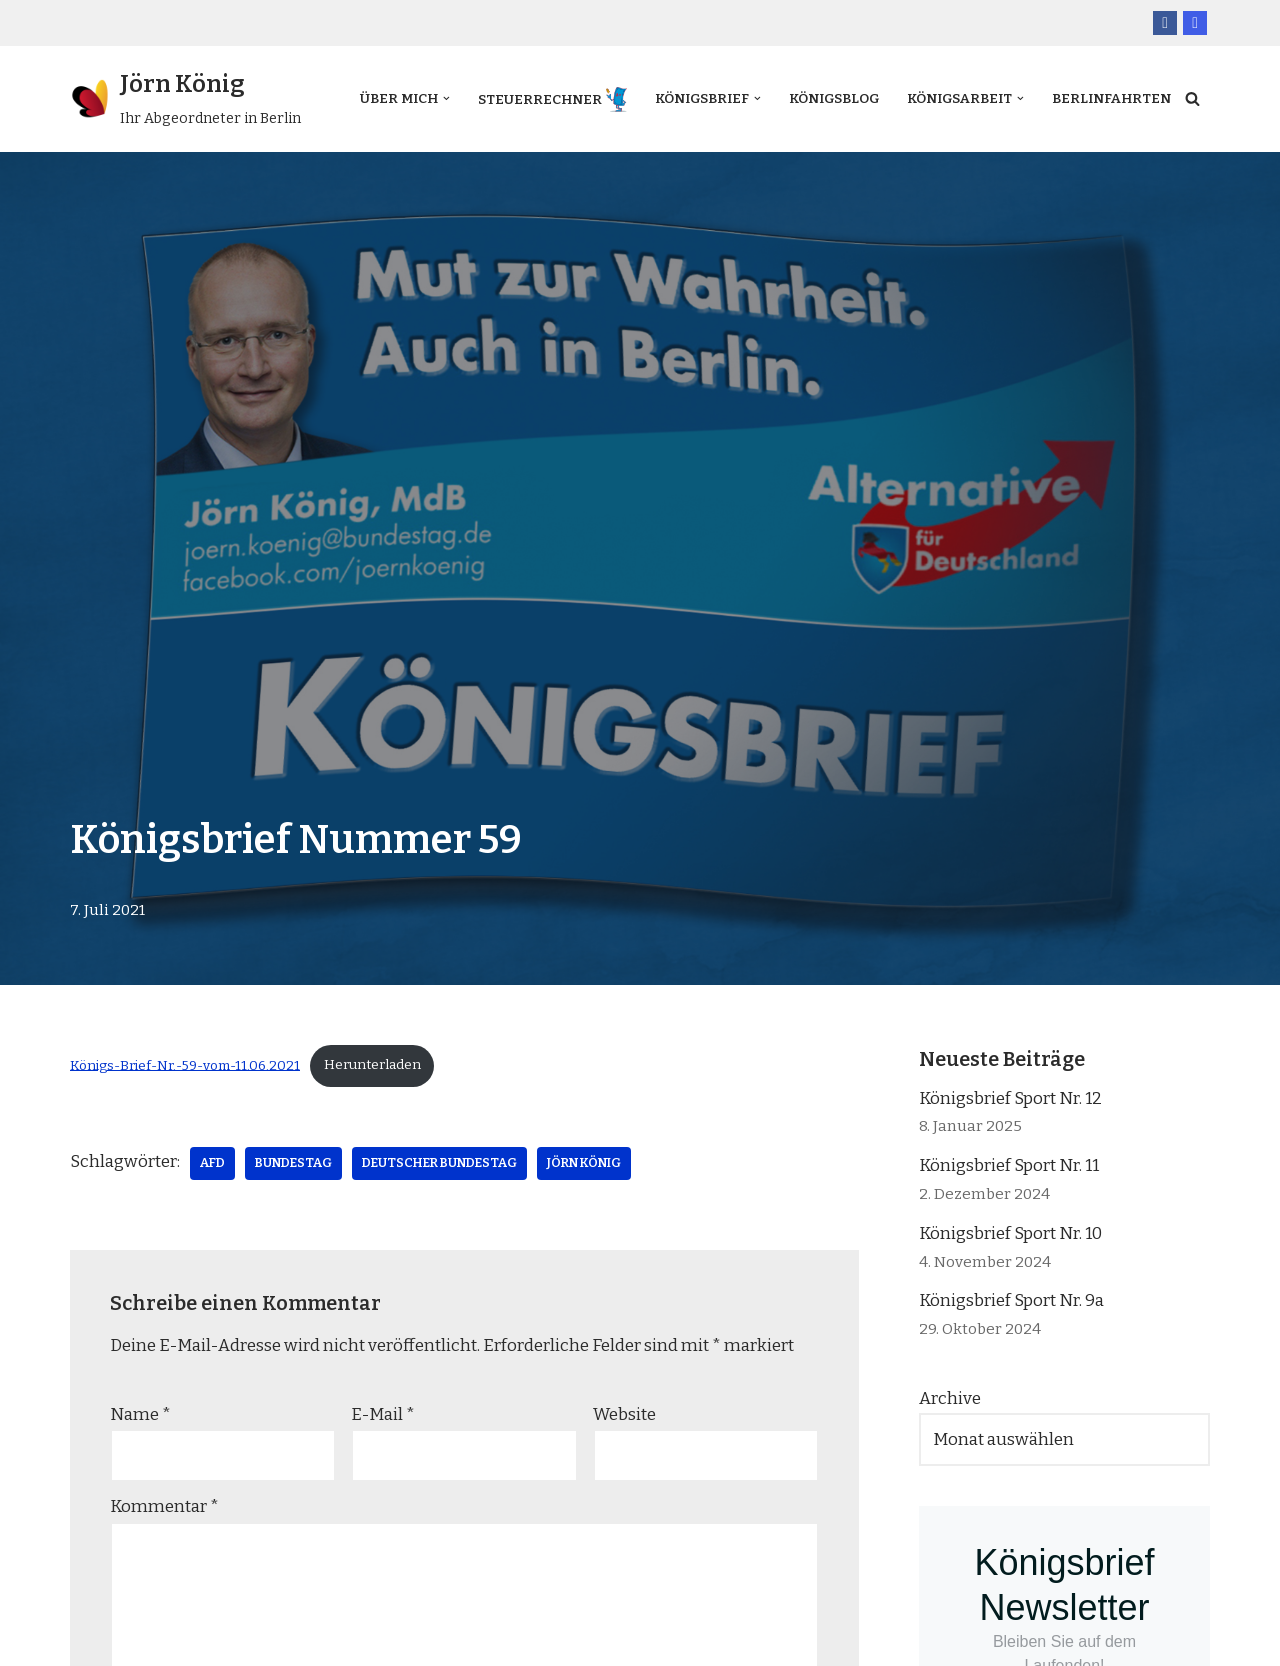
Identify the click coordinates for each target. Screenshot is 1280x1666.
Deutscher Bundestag (439, 1162)
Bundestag (293, 1162)
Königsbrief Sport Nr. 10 (1010, 1232)
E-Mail (383, 1413)
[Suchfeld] (1192, 98)
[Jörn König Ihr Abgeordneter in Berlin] (185, 99)
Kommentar (164, 1505)
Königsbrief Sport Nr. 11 (1009, 1164)
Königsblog (822, 85)
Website (624, 1413)
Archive (950, 1398)
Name (140, 1413)
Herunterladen (372, 1064)
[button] (424, 85)
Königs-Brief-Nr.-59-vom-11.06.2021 (185, 1064)
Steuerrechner (519, 86)
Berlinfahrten (398, 111)
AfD (212, 1162)
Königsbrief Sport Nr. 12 (1010, 1097)
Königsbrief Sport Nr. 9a (1011, 1300)
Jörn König (584, 1162)
